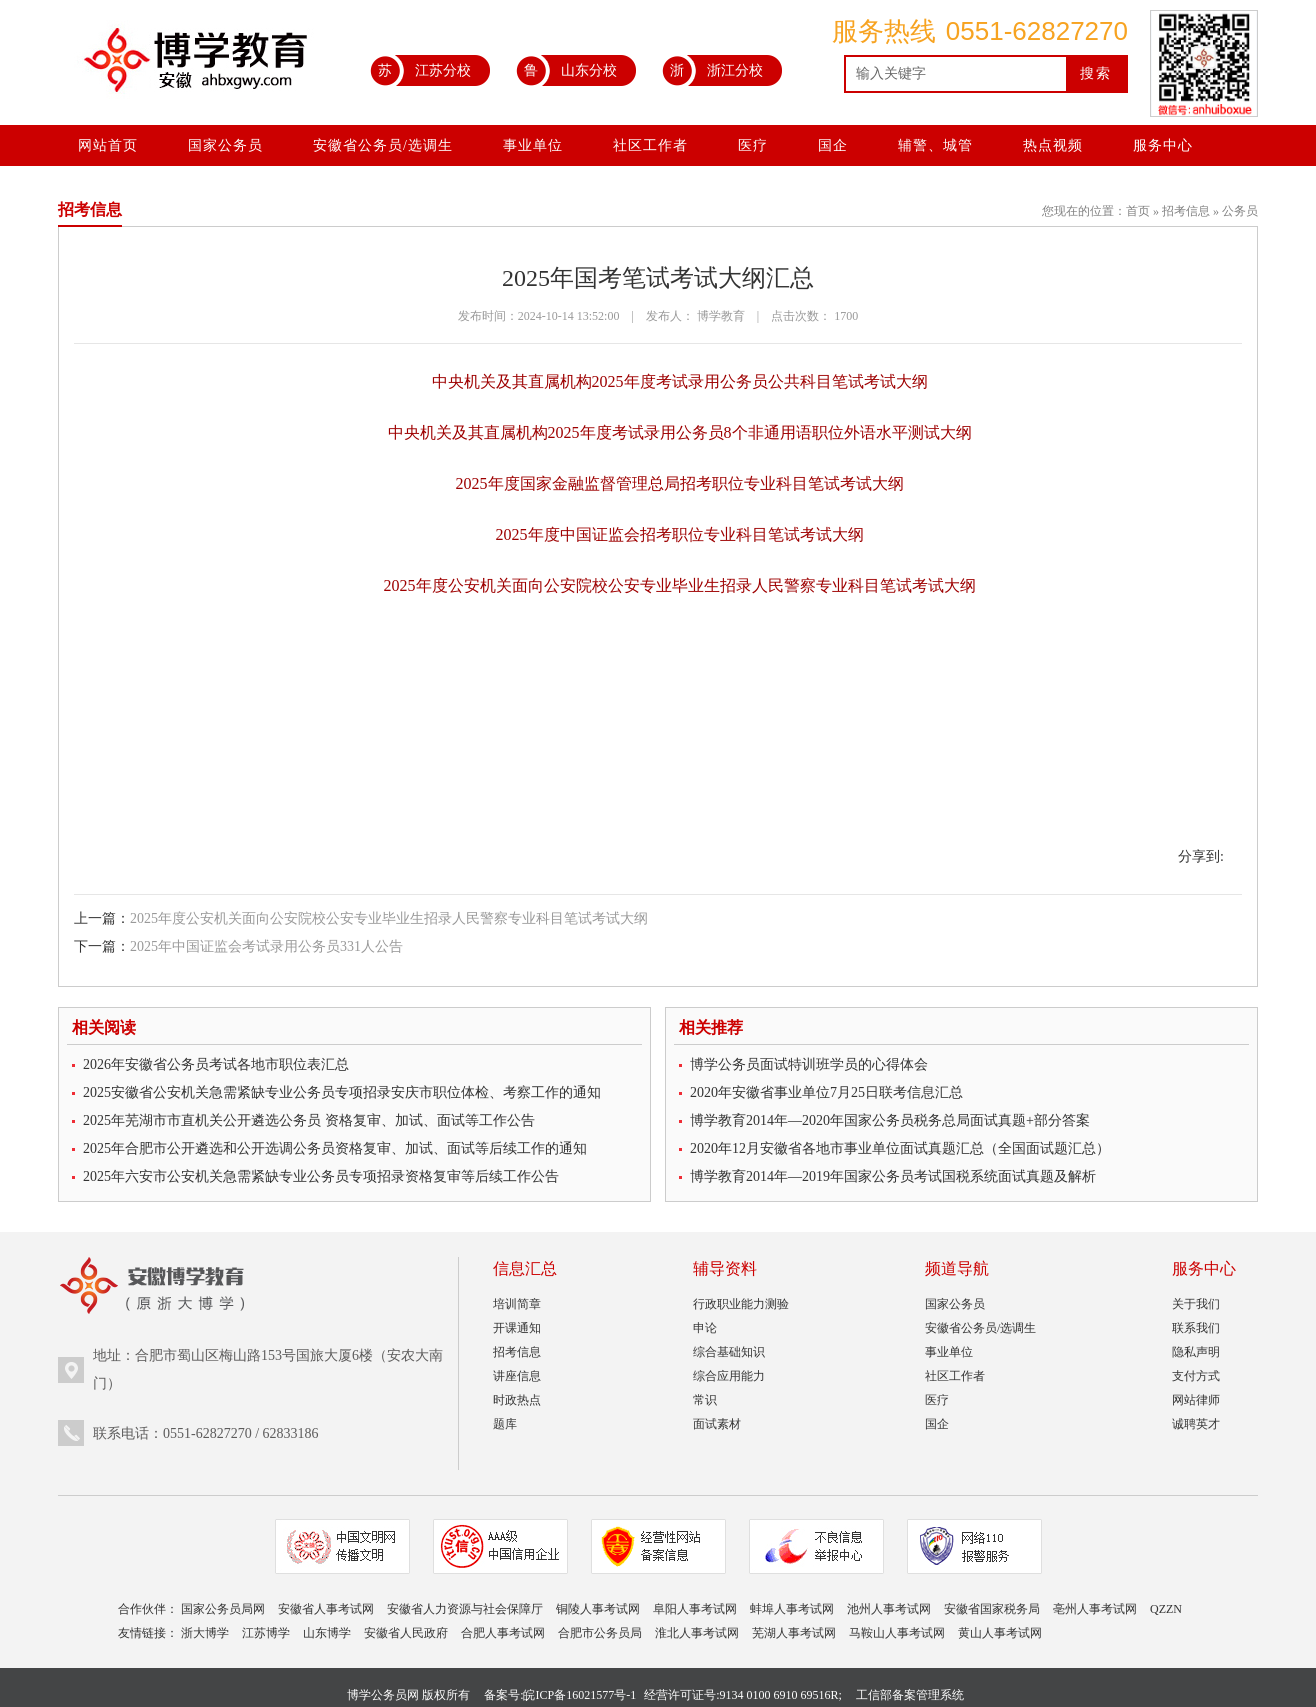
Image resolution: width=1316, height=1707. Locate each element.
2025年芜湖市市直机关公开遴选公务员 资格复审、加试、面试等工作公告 (309, 1120)
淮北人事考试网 (697, 1633)
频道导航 (957, 1268)
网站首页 (108, 145)
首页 (1138, 211)
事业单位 (533, 145)
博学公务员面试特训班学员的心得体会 (809, 1064)
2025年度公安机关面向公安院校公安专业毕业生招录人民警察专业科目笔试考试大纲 (680, 585)
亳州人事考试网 (1095, 1609)
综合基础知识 (729, 1352)
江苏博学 (266, 1633)
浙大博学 (205, 1633)
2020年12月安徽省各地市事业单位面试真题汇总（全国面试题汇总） (900, 1148)
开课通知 (517, 1328)
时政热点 (517, 1400)
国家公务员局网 (223, 1609)
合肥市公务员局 (600, 1633)
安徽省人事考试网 (326, 1609)
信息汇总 (525, 1268)
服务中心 (1163, 145)
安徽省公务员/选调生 (383, 145)
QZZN (1166, 1609)
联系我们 (1196, 1328)
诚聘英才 (1196, 1424)
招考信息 (1186, 211)
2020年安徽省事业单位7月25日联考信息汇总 (826, 1092)
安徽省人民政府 (406, 1633)
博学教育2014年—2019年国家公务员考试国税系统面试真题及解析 (893, 1176)
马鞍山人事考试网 (897, 1633)
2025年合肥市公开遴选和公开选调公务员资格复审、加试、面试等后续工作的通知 (335, 1148)
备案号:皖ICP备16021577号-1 (560, 1695)
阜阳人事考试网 (695, 1609)
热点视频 (1053, 145)
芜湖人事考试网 (794, 1633)
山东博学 (327, 1633)
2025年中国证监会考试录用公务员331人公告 (266, 946)
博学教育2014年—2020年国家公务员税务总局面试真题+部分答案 (890, 1120)
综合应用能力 (729, 1376)
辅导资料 (725, 1268)
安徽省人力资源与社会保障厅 (465, 1609)
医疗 (753, 145)
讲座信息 (517, 1376)
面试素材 (717, 1424)
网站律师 (1196, 1400)
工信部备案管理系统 (910, 1695)
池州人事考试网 (889, 1609)
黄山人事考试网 (1000, 1633)
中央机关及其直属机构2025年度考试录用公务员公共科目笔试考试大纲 (680, 381)
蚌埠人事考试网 (792, 1609)
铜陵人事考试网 (598, 1609)
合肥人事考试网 (503, 1633)
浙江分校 (712, 70)
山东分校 (566, 70)
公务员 (1240, 211)
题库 (505, 1424)
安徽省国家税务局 (992, 1609)
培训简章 (517, 1304)
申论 (705, 1328)
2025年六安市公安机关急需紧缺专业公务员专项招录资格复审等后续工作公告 (321, 1176)
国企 (833, 145)
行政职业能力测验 (741, 1304)
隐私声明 (1196, 1352)
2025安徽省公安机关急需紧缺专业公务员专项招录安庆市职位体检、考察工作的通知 (342, 1092)
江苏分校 (420, 70)
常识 (705, 1400)
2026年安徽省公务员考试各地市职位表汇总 (216, 1064)
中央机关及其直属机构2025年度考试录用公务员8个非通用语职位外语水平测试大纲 (680, 432)
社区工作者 (650, 145)
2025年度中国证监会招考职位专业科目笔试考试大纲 (680, 534)
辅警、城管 (935, 145)
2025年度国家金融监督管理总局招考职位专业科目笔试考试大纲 (680, 483)
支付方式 (1196, 1376)
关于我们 (1196, 1304)
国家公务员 (225, 145)
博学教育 (721, 316)
